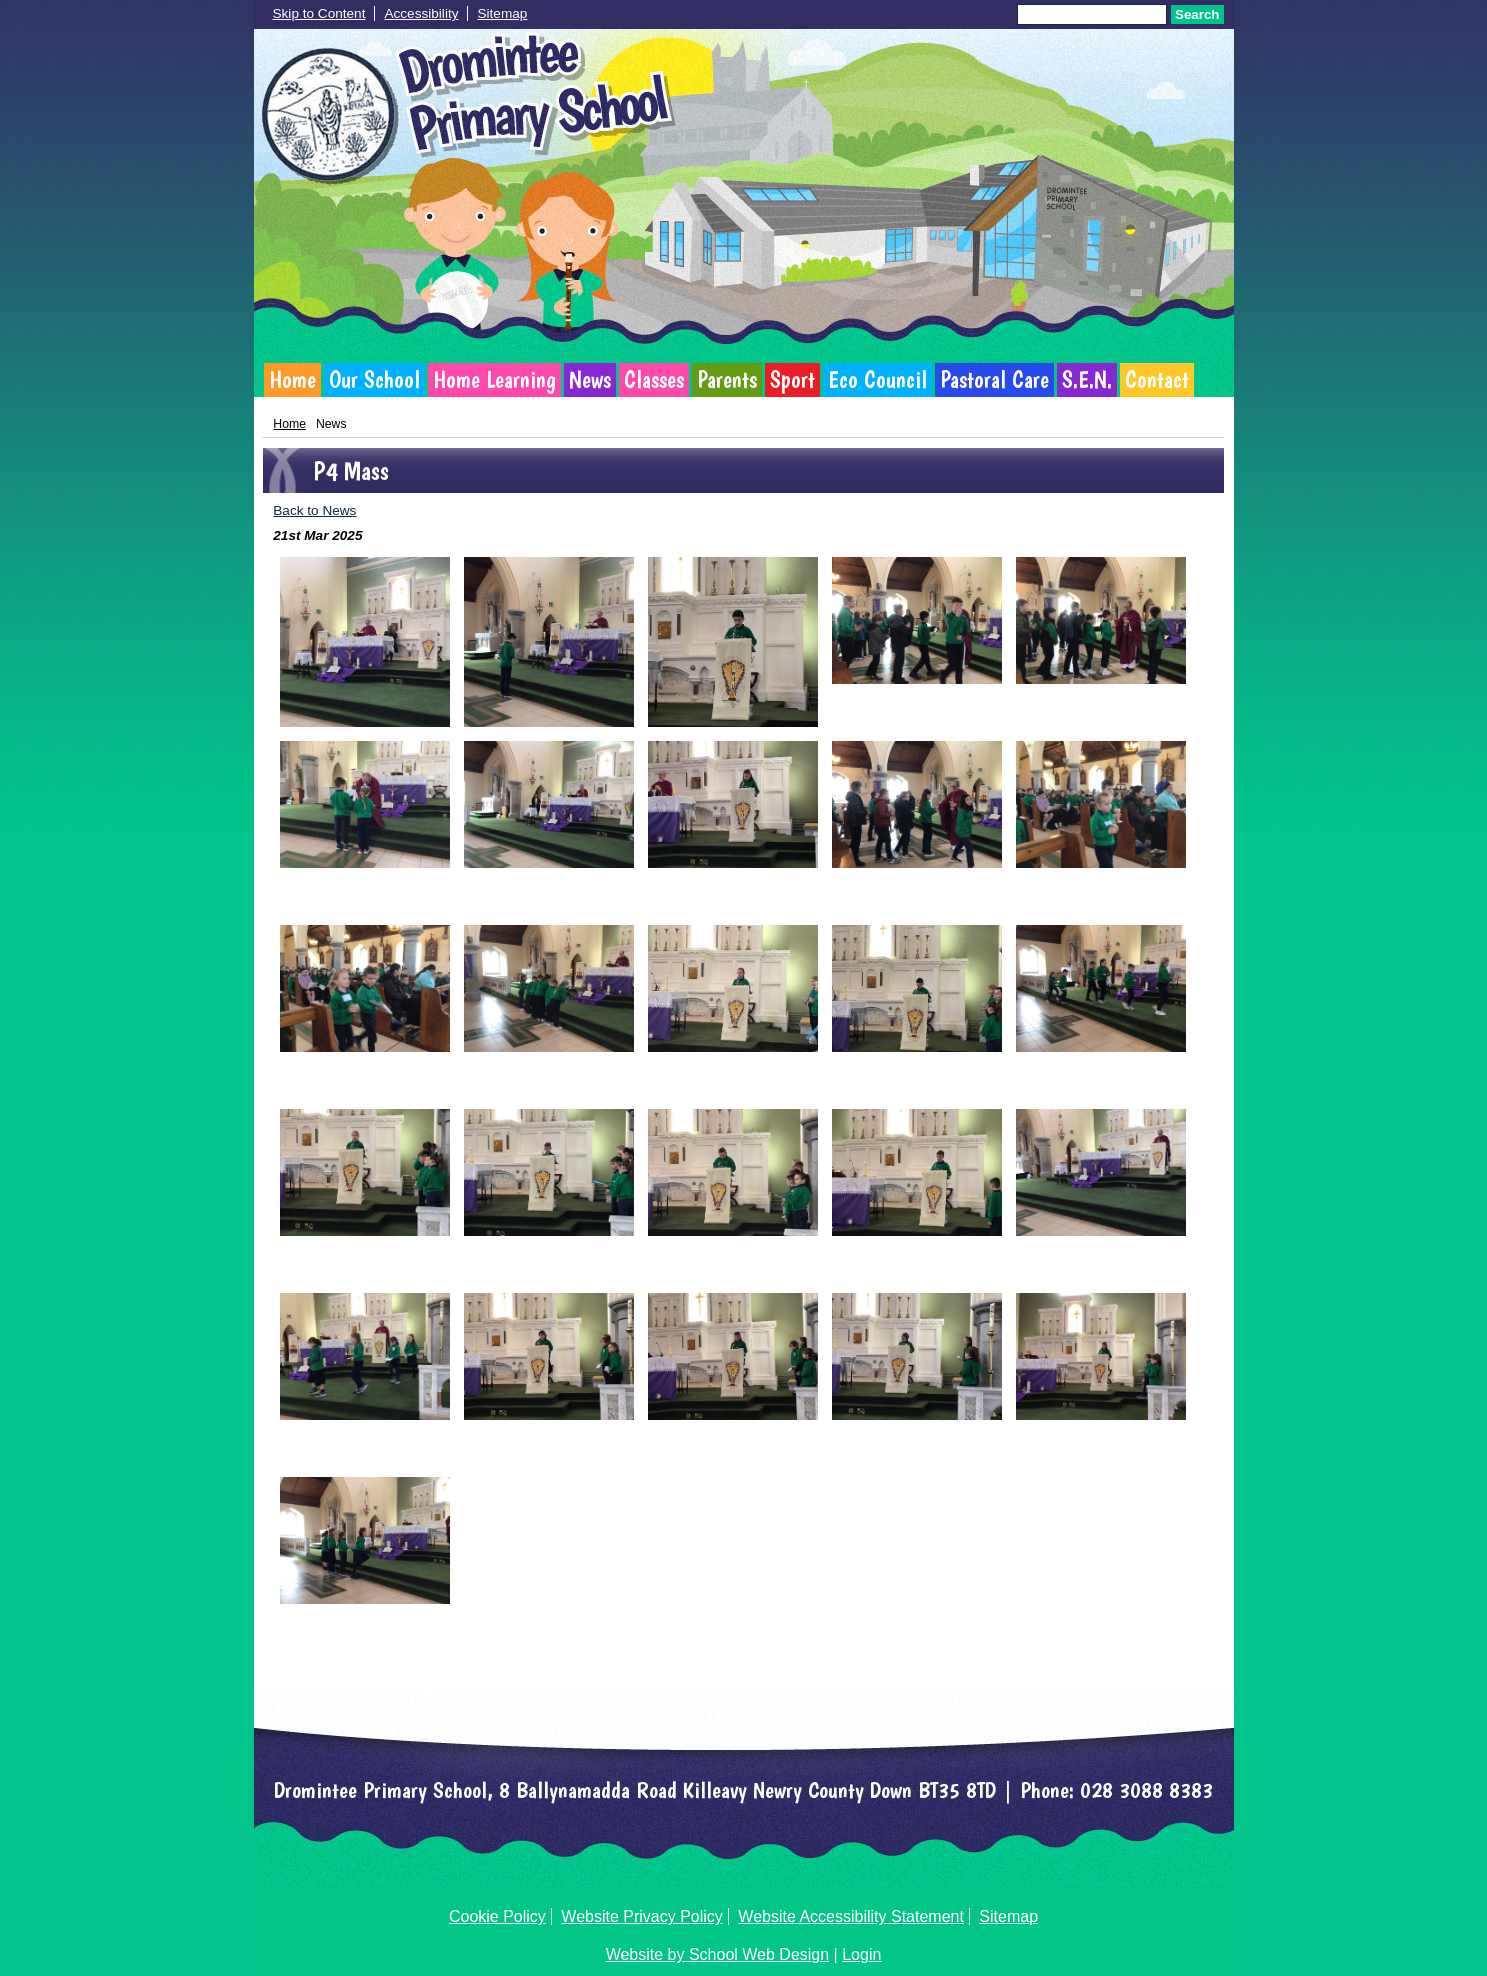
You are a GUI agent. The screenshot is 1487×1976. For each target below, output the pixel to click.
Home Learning (494, 380)
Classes (654, 380)
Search (1197, 14)
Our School (374, 380)
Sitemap (502, 13)
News (590, 380)
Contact (1157, 380)
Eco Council (877, 380)
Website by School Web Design (718, 1954)
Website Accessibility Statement (851, 1916)
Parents (727, 380)
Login (861, 1954)
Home (292, 380)
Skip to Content (319, 13)
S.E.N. (1087, 380)
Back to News (314, 510)
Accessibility (421, 13)
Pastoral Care (994, 380)
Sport (792, 380)
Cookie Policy (497, 1916)
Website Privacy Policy (642, 1916)
